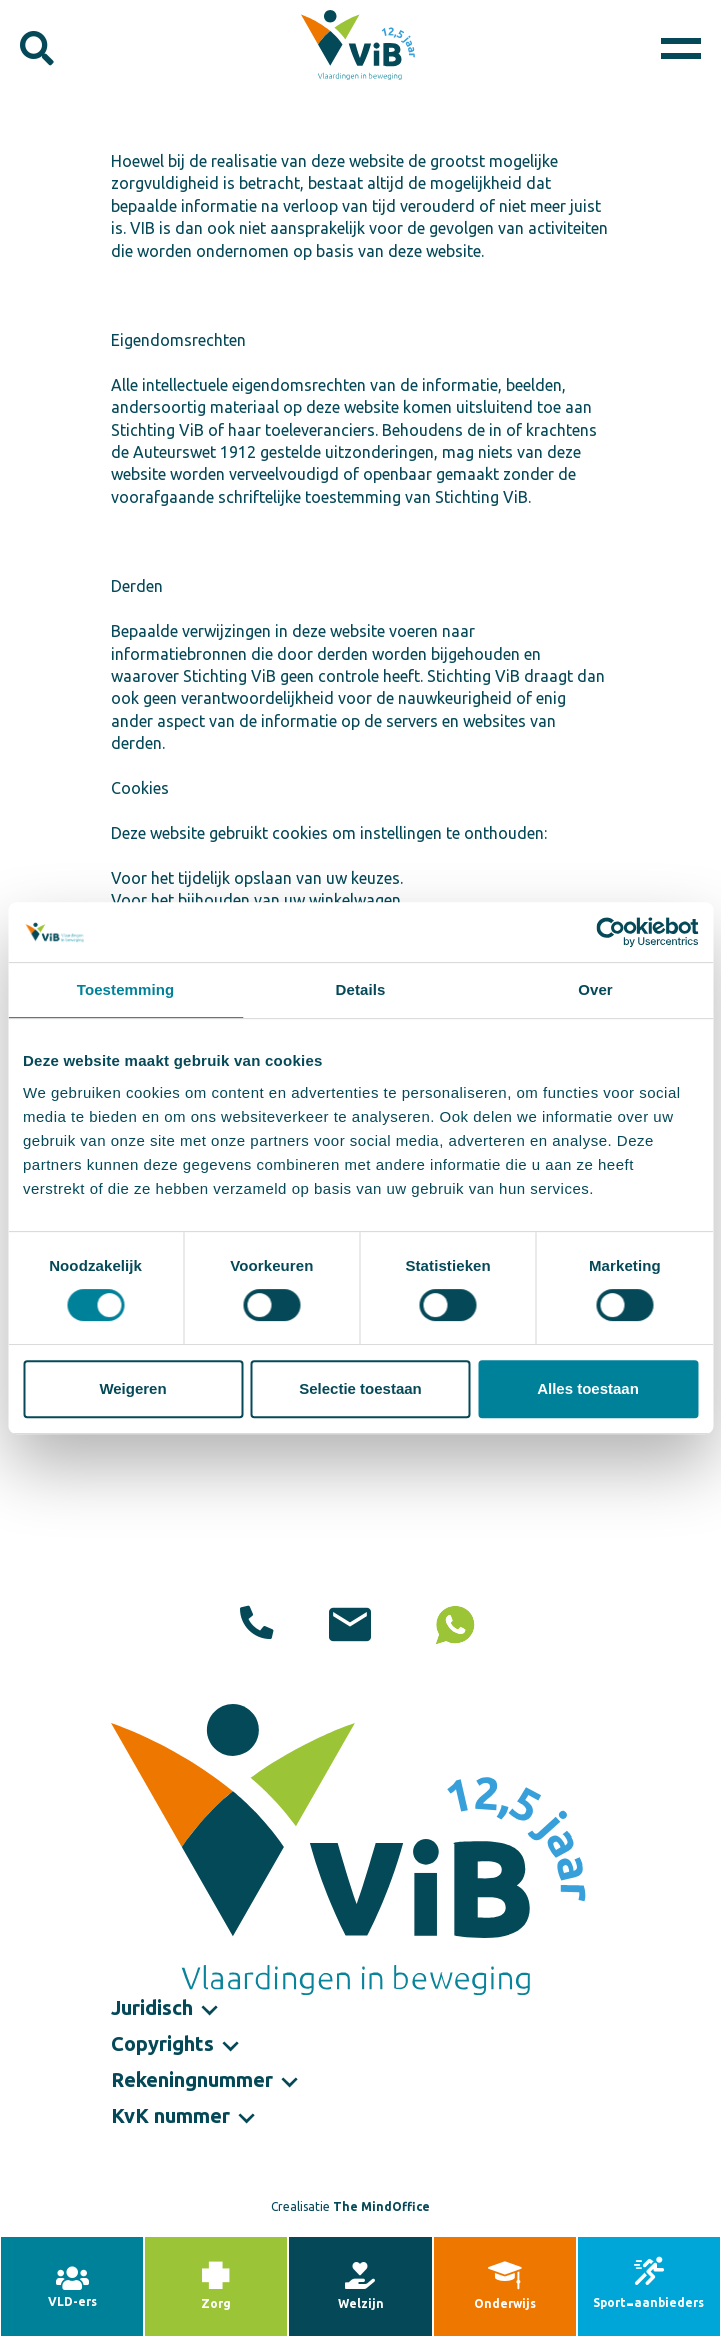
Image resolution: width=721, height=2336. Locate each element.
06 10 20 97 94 (453, 1626)
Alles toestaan (588, 1388)
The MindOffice (381, 2206)
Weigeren (132, 1388)
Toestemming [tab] (126, 989)
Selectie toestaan (360, 1388)
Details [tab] (361, 989)
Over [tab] (595, 989)
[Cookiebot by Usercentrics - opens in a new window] (610, 932)
